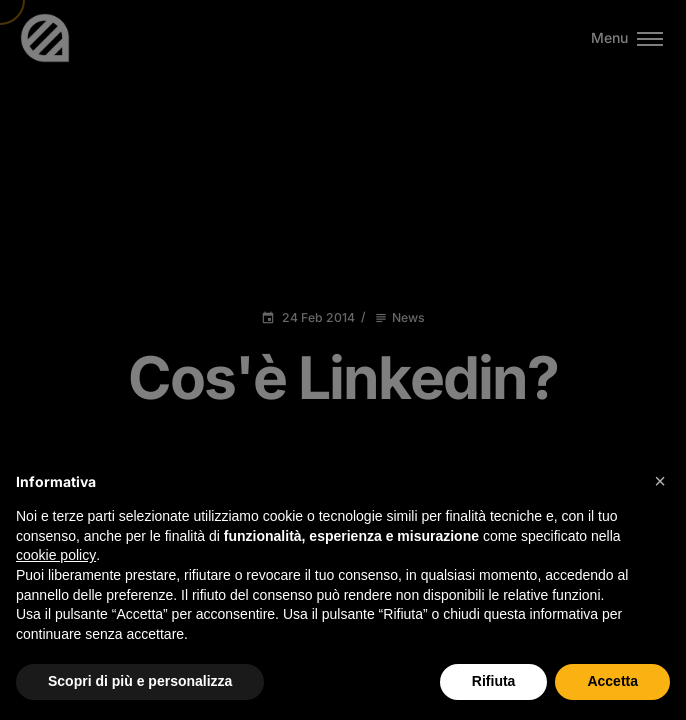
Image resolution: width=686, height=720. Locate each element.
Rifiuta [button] (494, 681)
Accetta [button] (612, 681)
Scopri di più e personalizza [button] (140, 681)
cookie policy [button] (56, 555)
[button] (660, 481)
